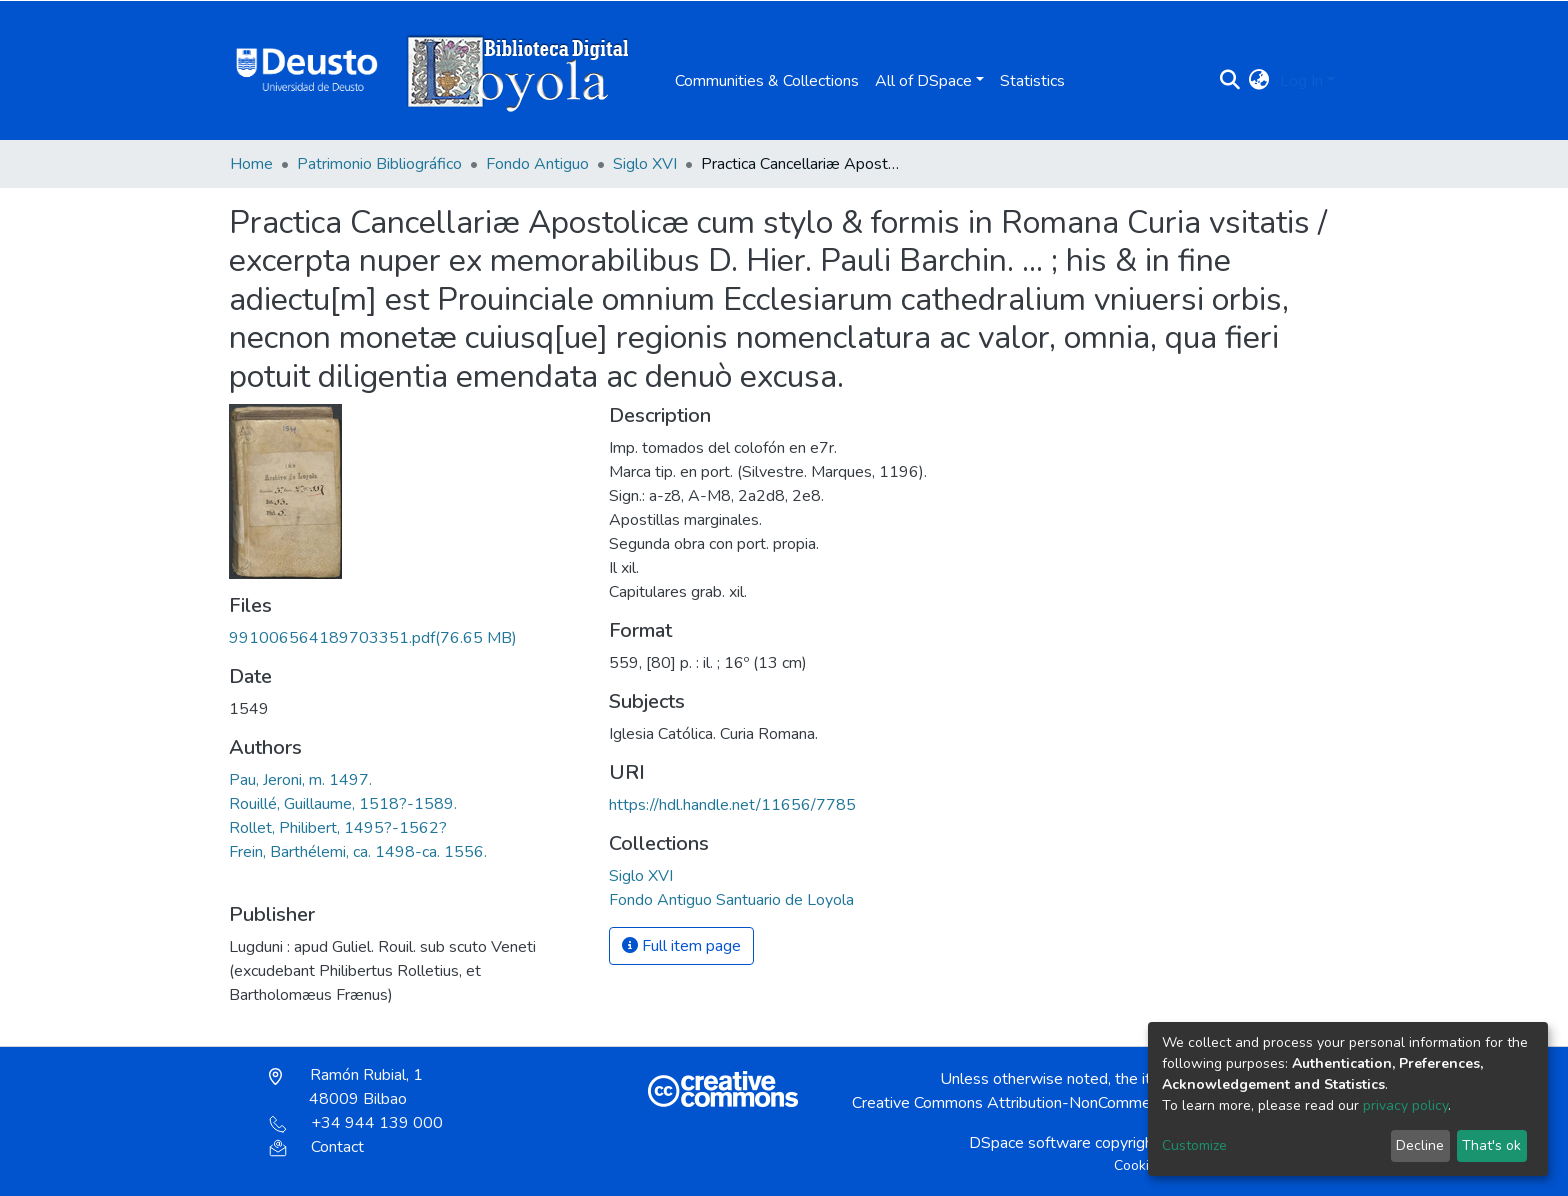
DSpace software (1030, 1143)
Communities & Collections (767, 81)
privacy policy (1405, 1105)
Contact (316, 1147)
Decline (1420, 1145)
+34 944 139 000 (356, 1123)
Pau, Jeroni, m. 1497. (300, 780)
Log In (1301, 81)
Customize (1194, 1145)
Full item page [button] (681, 946)
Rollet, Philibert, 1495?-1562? (338, 828)
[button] (1259, 81)
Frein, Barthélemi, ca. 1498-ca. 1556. (358, 852)
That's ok (1491, 1145)
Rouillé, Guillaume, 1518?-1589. (343, 804)
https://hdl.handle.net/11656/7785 (732, 805)
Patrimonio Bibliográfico (379, 164)
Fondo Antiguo (537, 164)
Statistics (1032, 81)
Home (251, 164)
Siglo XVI (645, 164)
